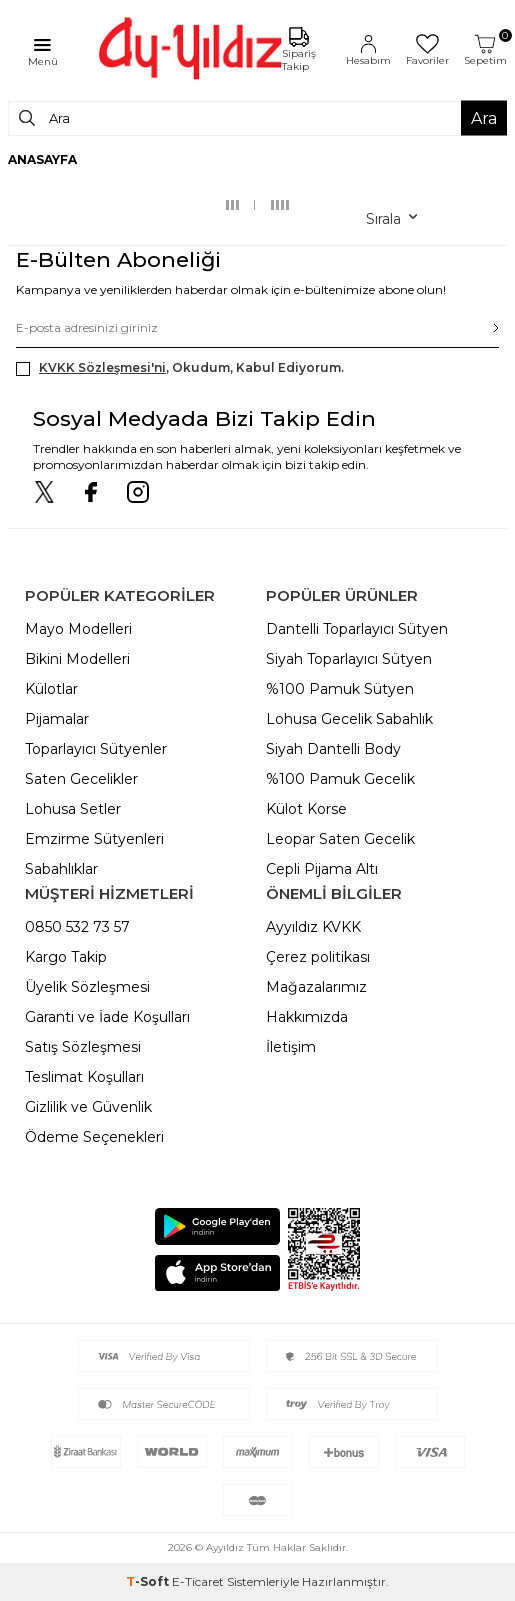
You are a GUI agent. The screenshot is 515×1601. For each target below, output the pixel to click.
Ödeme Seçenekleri (94, 1137)
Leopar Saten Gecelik (340, 839)
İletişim (291, 1047)
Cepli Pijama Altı (322, 869)
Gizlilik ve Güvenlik (88, 1107)
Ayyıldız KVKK (313, 927)
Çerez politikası (318, 957)
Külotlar (51, 689)
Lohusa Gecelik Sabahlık (349, 719)
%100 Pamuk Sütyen (340, 689)
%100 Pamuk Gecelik (340, 779)
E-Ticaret (198, 1581)
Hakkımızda (307, 1017)
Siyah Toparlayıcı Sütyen (349, 659)
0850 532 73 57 (77, 927)
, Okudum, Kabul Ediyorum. (180, 368)
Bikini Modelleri (77, 659)
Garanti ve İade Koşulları (107, 1017)
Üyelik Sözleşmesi (87, 987)
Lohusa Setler (73, 809)
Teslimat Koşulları (84, 1077)
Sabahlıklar (61, 869)
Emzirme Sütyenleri (94, 839)
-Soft (149, 1581)
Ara (484, 118)
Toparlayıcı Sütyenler (96, 749)
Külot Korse (306, 809)
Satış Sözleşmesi (83, 1047)
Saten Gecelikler (81, 779)
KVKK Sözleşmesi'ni (102, 367)
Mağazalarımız (316, 987)
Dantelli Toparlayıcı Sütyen (357, 629)
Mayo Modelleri (78, 629)
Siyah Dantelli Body (333, 749)
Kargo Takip (66, 957)
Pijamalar (57, 719)
